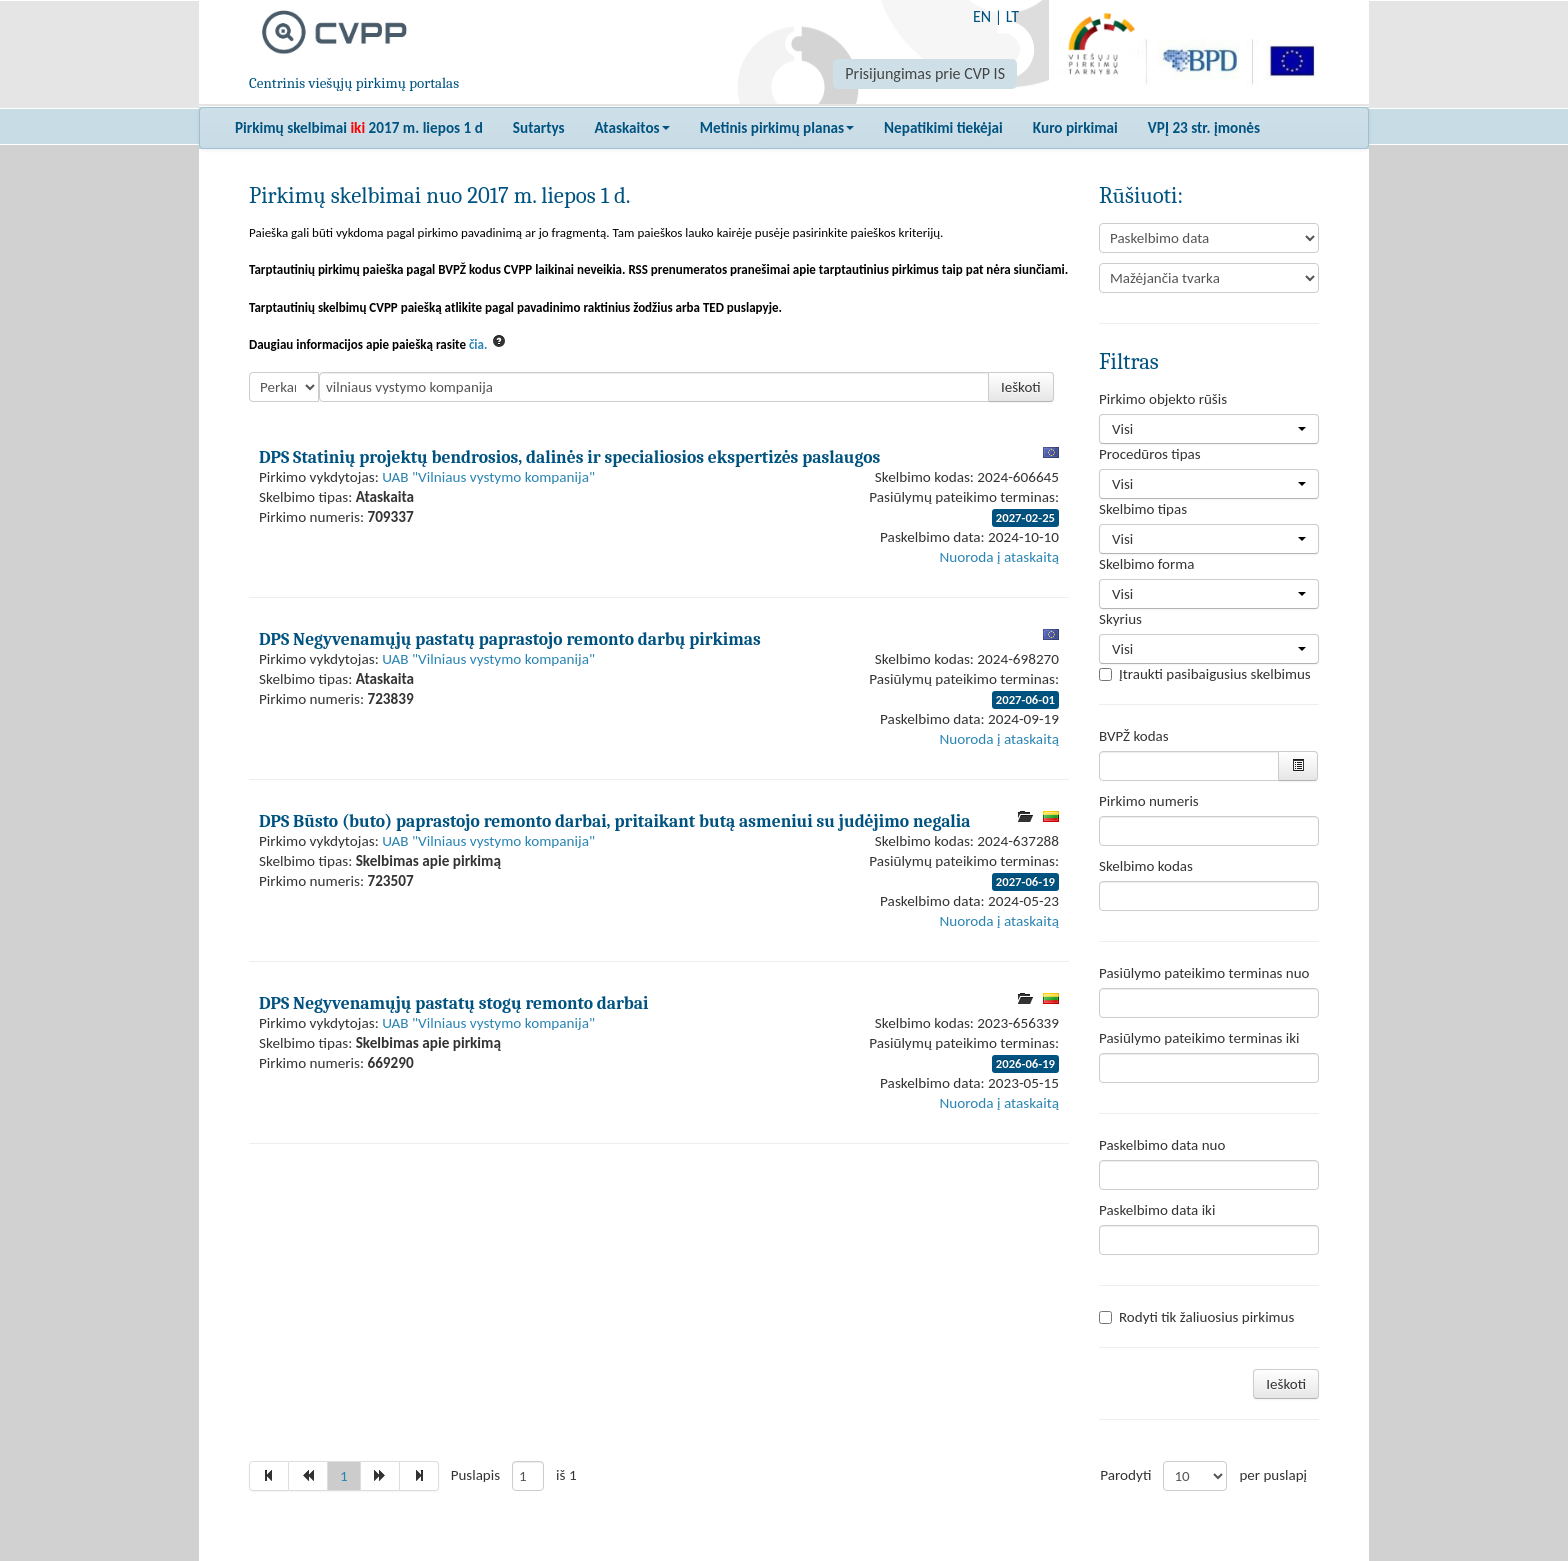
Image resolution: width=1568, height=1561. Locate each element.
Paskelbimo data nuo (1162, 1145)
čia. (478, 344)
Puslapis (475, 1475)
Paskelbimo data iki (1157, 1210)
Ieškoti (1021, 387)
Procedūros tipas (1150, 454)
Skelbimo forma (1146, 564)
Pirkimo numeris (1149, 801)
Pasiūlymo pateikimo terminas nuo (1204, 973)
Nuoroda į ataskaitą (999, 557)
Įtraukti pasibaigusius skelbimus (1205, 674)
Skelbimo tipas (1143, 509)
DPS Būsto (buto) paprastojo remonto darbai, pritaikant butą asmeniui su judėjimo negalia (614, 821)
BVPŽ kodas (1134, 736)
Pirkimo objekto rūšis (1163, 399)
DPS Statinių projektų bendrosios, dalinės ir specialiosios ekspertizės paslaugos (569, 457)
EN (982, 16)
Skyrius (1120, 619)
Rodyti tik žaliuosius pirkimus (1196, 1317)
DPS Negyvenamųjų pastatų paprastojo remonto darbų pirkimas (510, 639)
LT (1012, 16)
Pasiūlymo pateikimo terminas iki (1199, 1038)
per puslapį (1273, 1475)
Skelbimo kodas (1146, 866)
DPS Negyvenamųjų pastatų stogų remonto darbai (453, 1003)
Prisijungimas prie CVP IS (925, 73)
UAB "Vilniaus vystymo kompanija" (488, 477)
